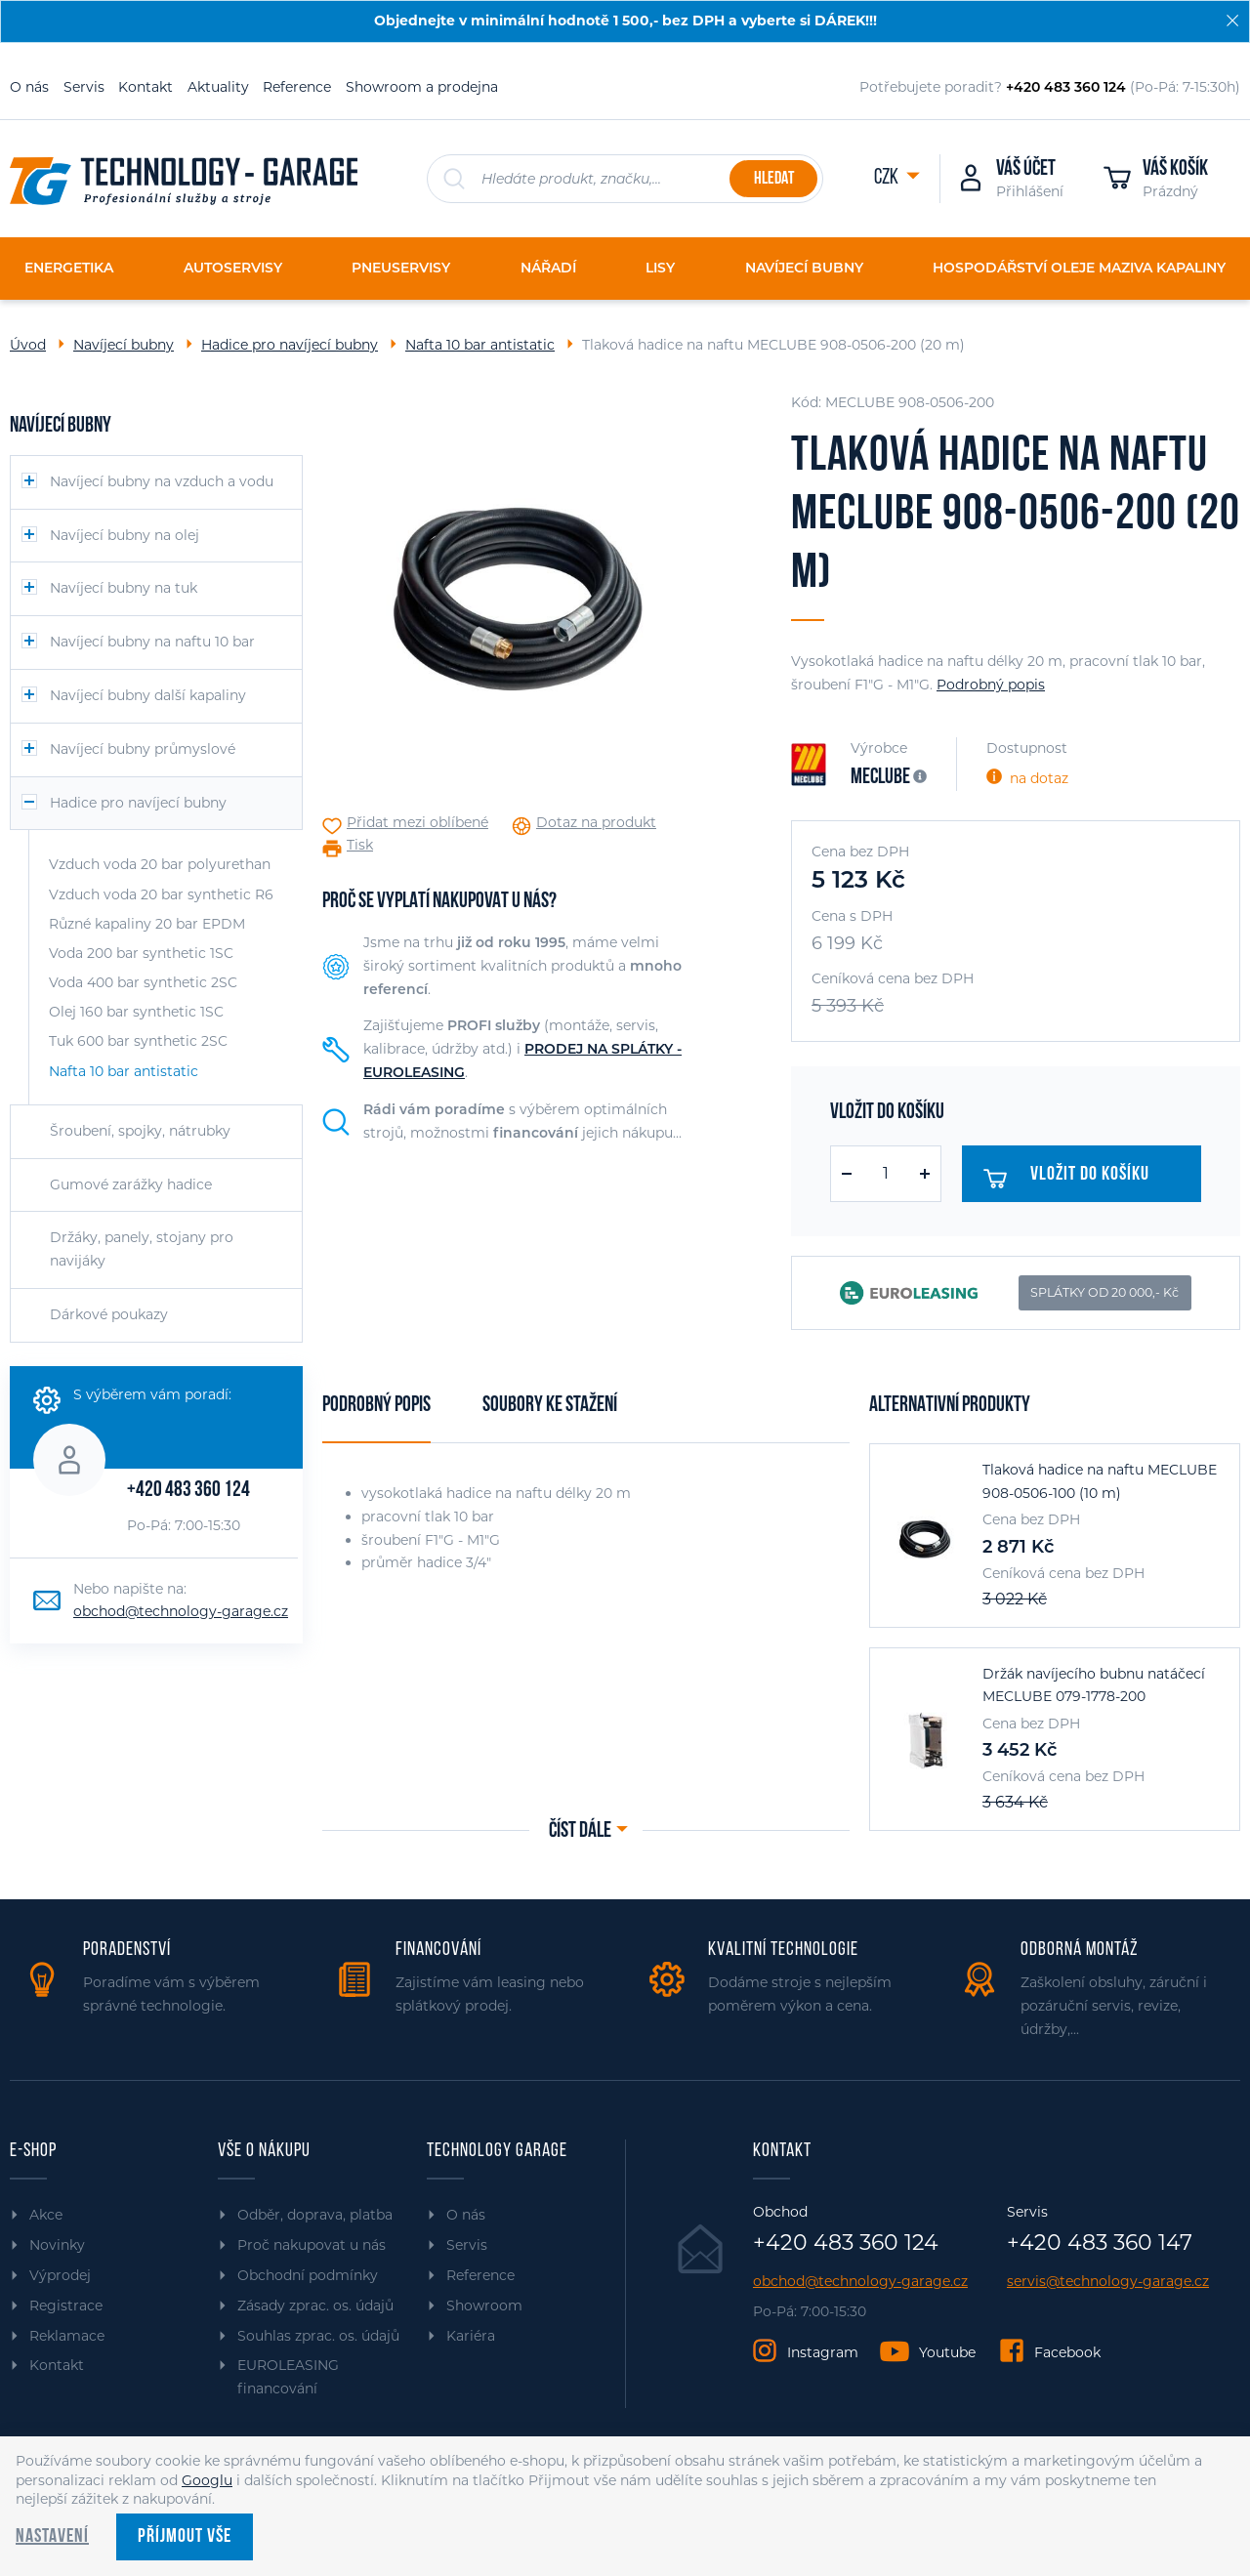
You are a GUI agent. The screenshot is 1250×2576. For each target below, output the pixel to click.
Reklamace (66, 2336)
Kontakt (145, 87)
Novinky (57, 2245)
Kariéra (470, 2336)
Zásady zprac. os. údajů (315, 2305)
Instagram (822, 2352)
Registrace (66, 2305)
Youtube (947, 2352)
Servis (83, 87)
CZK (887, 178)
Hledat (774, 179)
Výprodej (60, 2275)
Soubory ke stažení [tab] (549, 1405)
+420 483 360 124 (188, 1490)
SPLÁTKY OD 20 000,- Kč (1104, 1292)
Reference (297, 87)
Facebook (1067, 2352)
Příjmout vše (184, 2537)
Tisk (360, 845)
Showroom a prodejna (422, 87)
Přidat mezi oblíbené (417, 822)
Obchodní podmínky (307, 2275)
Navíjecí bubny (123, 344)
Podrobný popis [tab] (376, 1405)
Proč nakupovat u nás (311, 2245)
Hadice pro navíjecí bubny (289, 344)
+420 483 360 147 (1099, 2243)
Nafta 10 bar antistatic (480, 344)
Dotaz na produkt (596, 822)
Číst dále (580, 1831)
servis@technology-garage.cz (1108, 2281)
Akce (45, 2214)
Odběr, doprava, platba (315, 2214)
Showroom (484, 2305)
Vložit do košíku (1074, 1178)
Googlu (207, 2480)
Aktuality (218, 87)
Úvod (28, 344)
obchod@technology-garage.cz (180, 1611)
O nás (29, 87)
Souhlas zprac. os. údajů (318, 2336)
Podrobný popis (991, 684)
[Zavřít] (1232, 20)
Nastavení (52, 2537)
